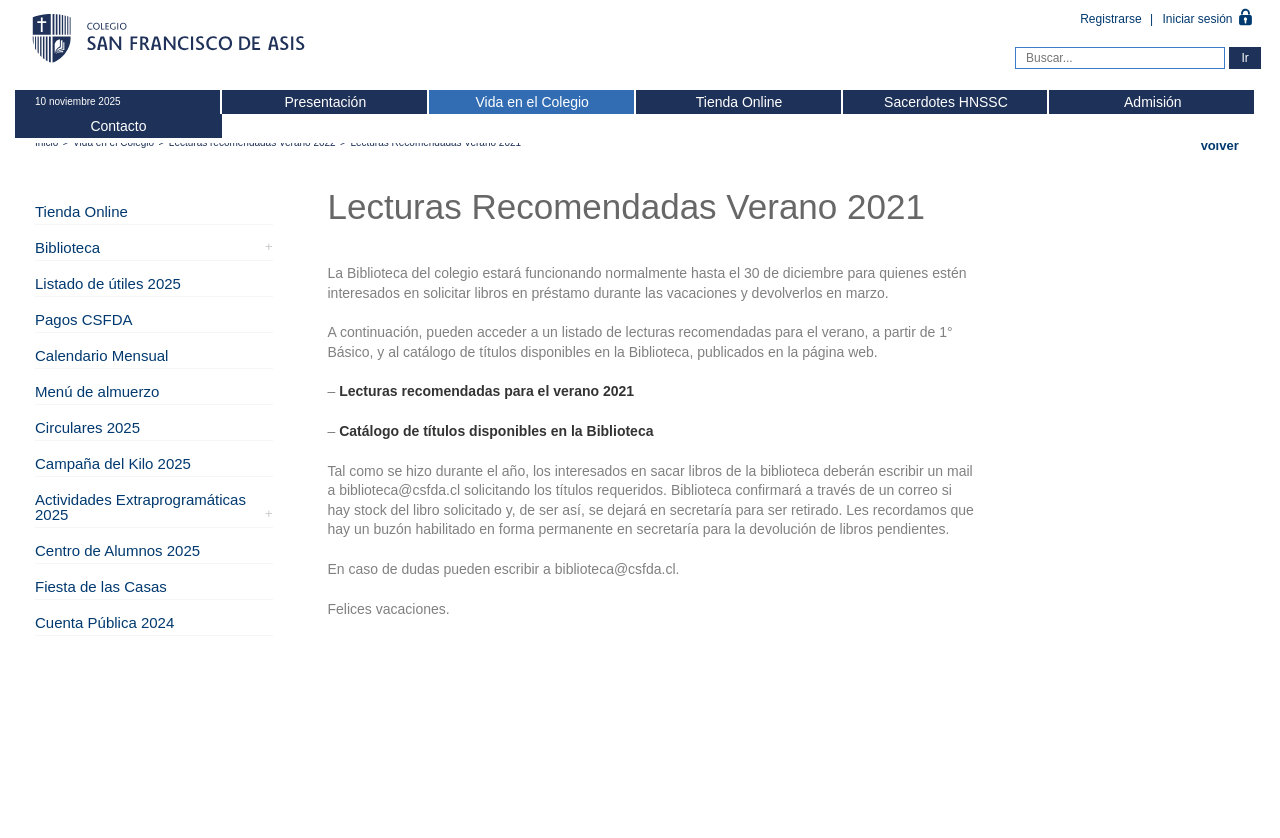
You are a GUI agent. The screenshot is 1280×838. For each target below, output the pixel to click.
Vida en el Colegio (531, 102)
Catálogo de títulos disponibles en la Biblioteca (496, 431)
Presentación (325, 102)
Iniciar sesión (1197, 19)
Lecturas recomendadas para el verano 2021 (486, 391)
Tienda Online (739, 102)
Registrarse (1112, 19)
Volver (1219, 145)
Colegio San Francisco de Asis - (170, 40)
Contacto (118, 126)
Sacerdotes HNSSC (946, 102)
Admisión (1153, 102)
